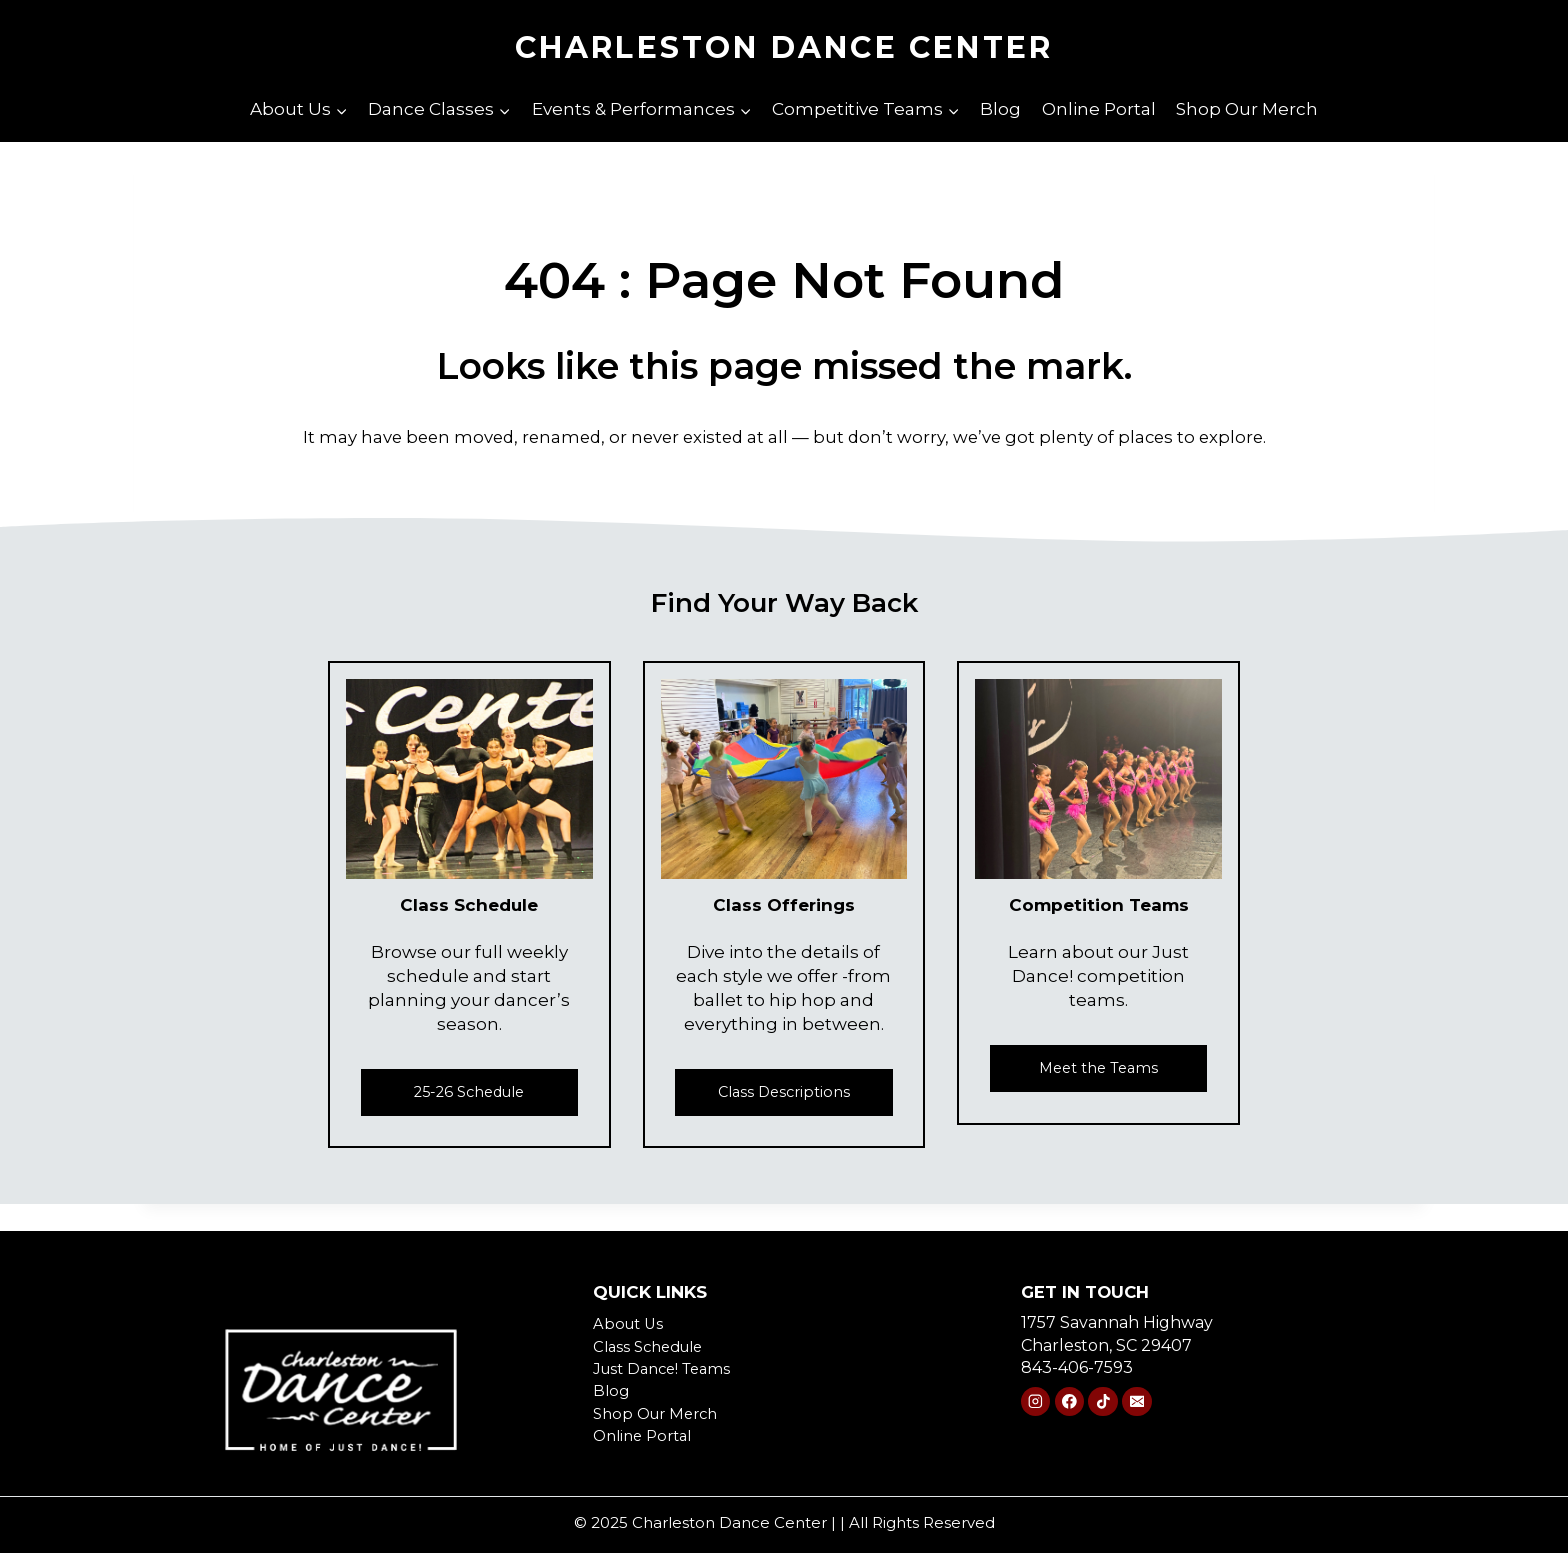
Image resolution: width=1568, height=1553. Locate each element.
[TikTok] (1102, 1402)
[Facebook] (1069, 1402)
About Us (630, 1323)
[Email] (1136, 1402)
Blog (1000, 109)
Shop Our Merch (1247, 109)
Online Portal (1099, 109)
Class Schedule (653, 1346)
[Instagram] (1035, 1402)
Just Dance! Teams (667, 1368)
